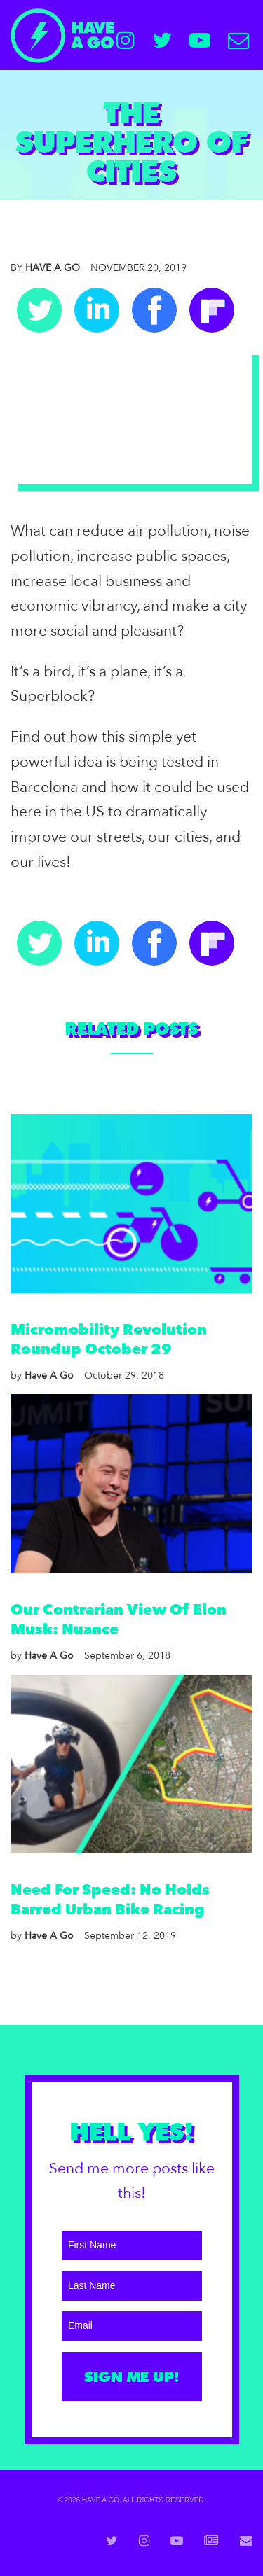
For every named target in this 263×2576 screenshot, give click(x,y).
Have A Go (45, 267)
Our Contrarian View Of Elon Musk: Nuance (119, 1620)
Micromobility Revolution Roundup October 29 (109, 1340)
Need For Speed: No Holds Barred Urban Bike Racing (110, 1900)
